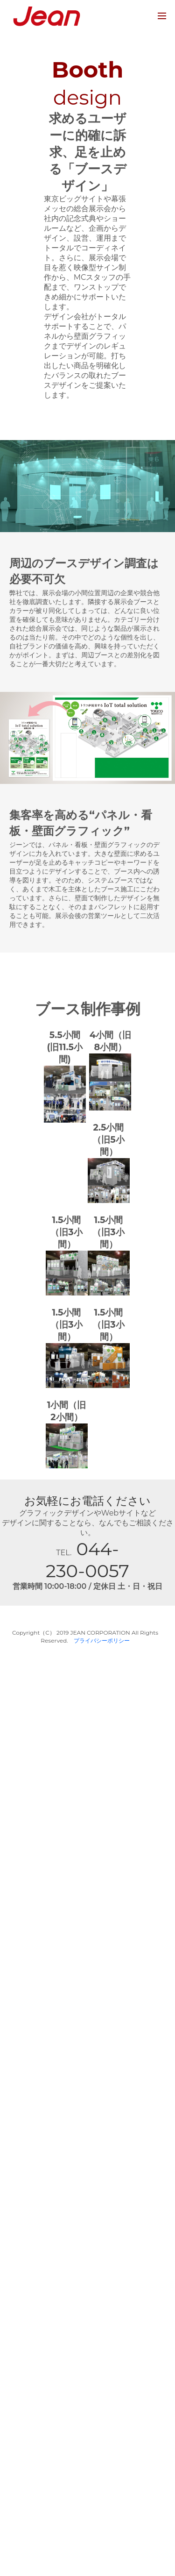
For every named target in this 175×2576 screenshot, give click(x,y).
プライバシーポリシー (102, 1640)
